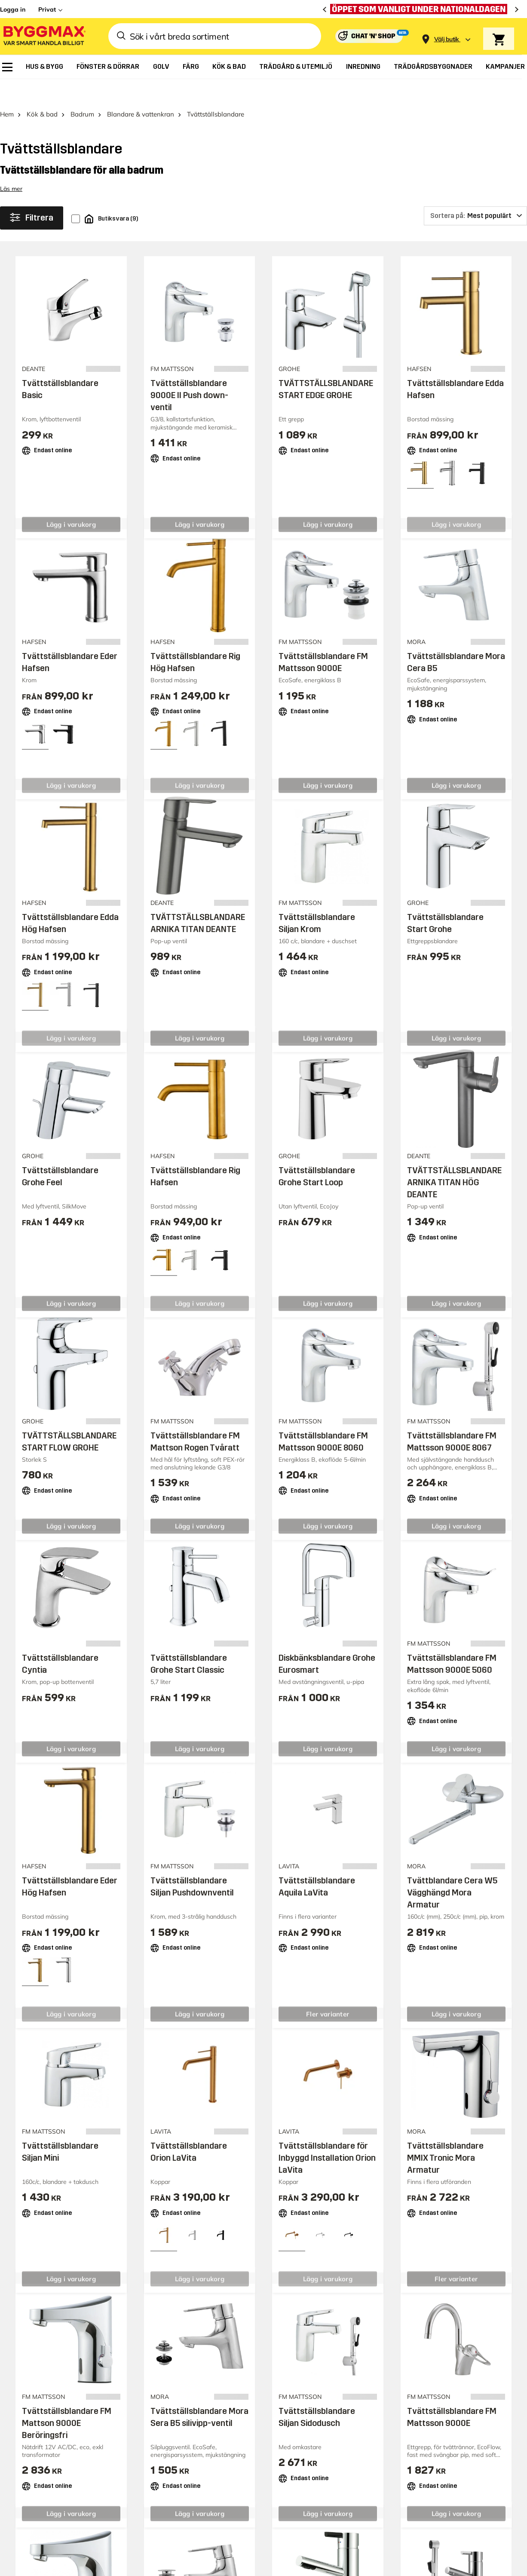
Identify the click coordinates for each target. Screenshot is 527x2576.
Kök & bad (42, 90)
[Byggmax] (44, 36)
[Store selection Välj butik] (446, 39)
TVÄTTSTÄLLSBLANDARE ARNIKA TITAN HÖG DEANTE (454, 1158)
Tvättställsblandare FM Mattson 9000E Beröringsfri (66, 2399)
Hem (7, 90)
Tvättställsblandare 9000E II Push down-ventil (189, 372)
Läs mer (11, 165)
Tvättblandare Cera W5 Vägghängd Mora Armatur (452, 1869)
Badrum (82, 90)
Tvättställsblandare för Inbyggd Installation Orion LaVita (327, 2134)
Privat (47, 9)
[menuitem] (7, 67)
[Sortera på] (475, 192)
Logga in (12, 9)
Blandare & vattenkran (140, 90)
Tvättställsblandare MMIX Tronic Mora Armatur (445, 2134)
